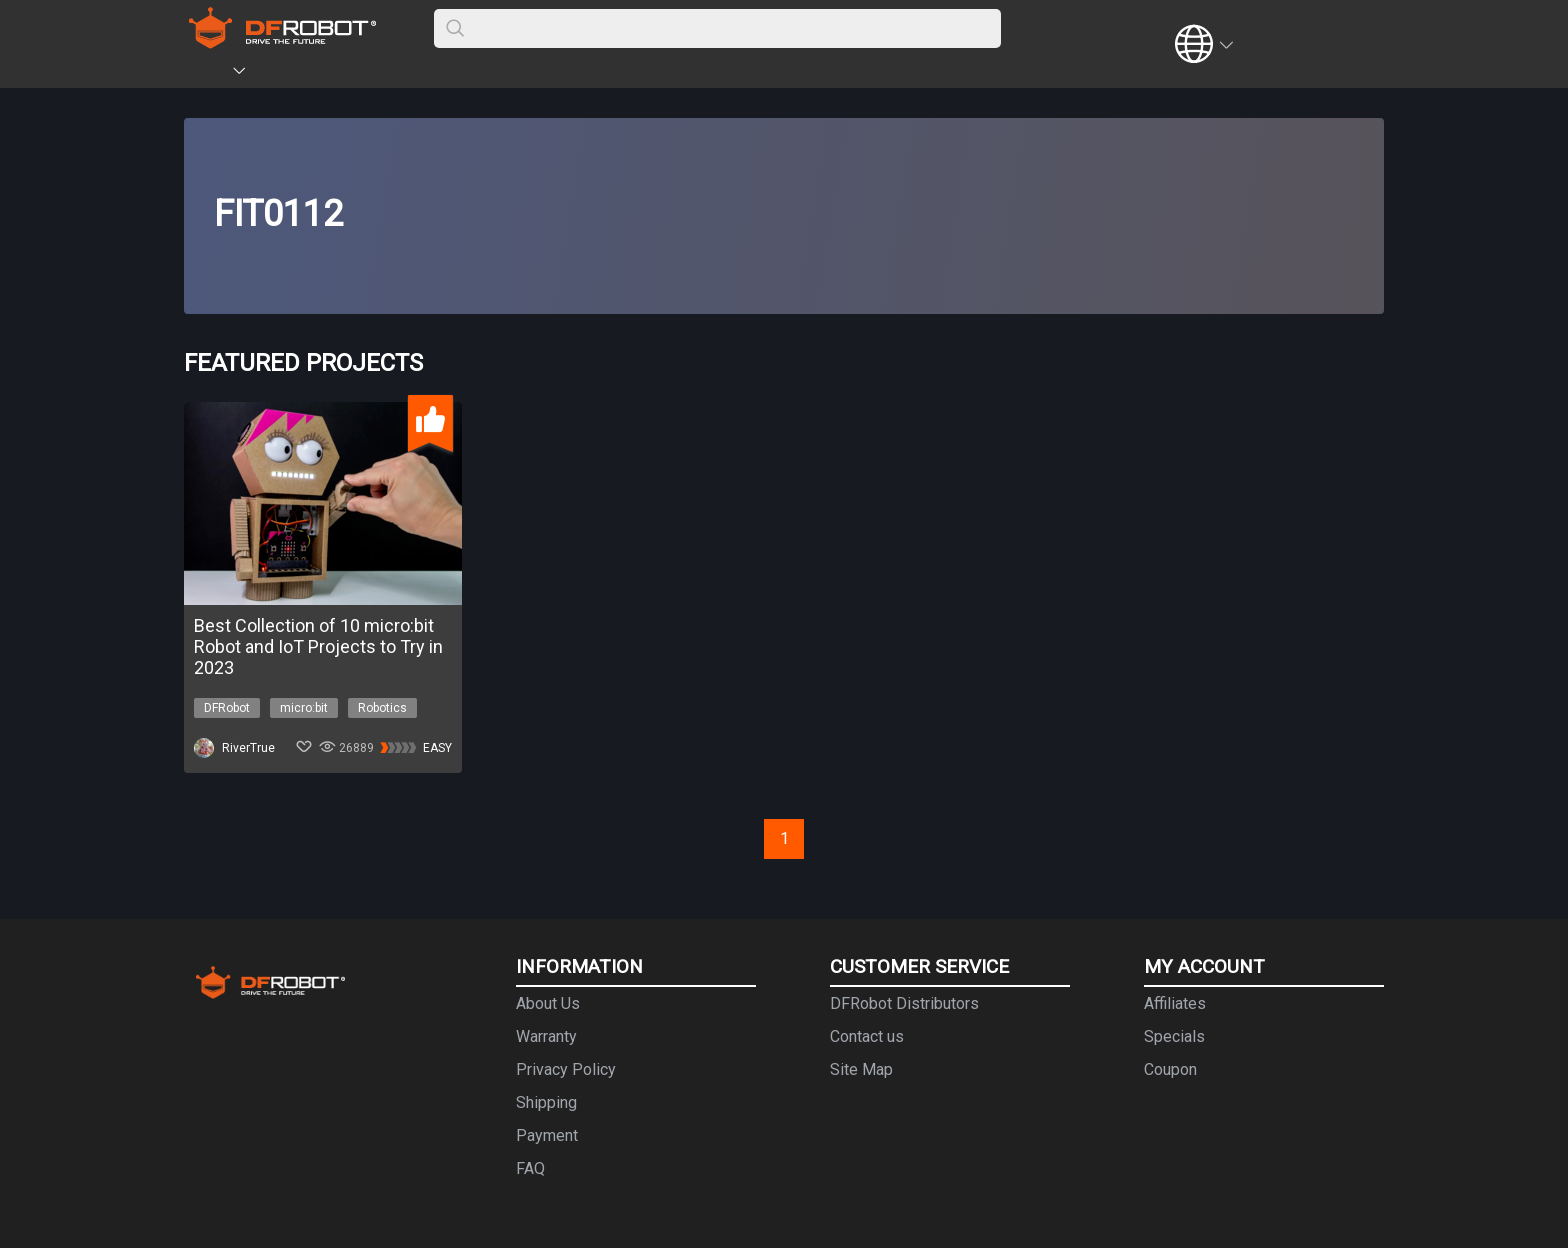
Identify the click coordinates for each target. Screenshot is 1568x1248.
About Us (548, 1003)
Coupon (1170, 1069)
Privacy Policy (566, 1069)
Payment (547, 1135)
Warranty (546, 1036)
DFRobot (227, 708)
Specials (1174, 1036)
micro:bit (304, 708)
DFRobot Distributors (904, 1003)
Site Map (861, 1069)
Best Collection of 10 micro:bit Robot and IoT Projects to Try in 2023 (318, 646)
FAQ (530, 1168)
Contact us (867, 1036)
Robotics (382, 708)
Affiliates (1175, 1003)
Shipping (546, 1102)
